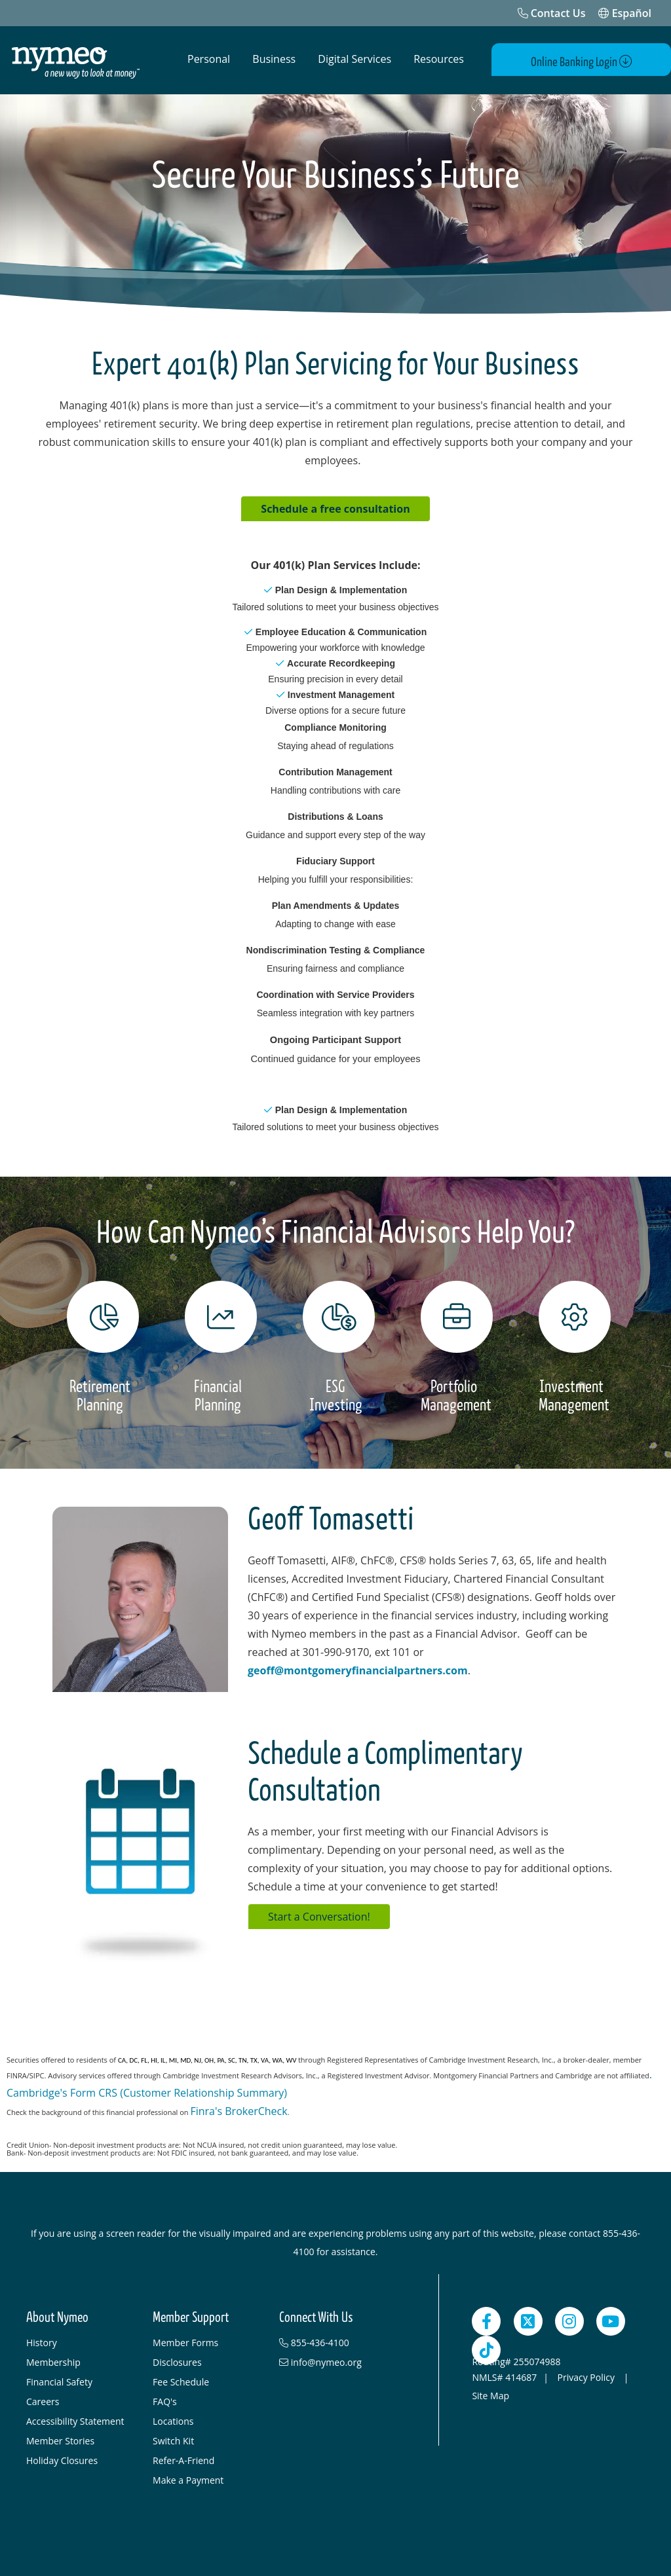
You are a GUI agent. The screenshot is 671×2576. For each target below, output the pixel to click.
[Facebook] (486, 2318)
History (41, 2340)
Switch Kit (173, 2438)
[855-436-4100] (336, 2340)
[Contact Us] (552, 13)
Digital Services (354, 59)
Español (624, 13)
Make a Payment (188, 2477)
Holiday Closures (62, 2458)
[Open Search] (498, 59)
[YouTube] (610, 2318)
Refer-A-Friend (183, 2458)
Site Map (490, 2393)
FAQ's (165, 2399)
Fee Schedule (181, 2379)
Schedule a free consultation (335, 506)
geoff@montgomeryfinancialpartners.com (358, 1668)
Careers (42, 2399)
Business (274, 59)
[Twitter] (528, 2318)
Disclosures (177, 2359)
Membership (53, 2359)
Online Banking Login (594, 60)
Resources (438, 59)
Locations (173, 2418)
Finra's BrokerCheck (238, 2108)
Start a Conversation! (319, 1914)
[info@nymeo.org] (336, 2359)
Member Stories (60, 2438)
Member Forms (185, 2340)
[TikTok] (486, 2347)
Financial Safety (59, 2379)
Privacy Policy (587, 2374)
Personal (208, 59)
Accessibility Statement (75, 2418)
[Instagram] (569, 2318)
